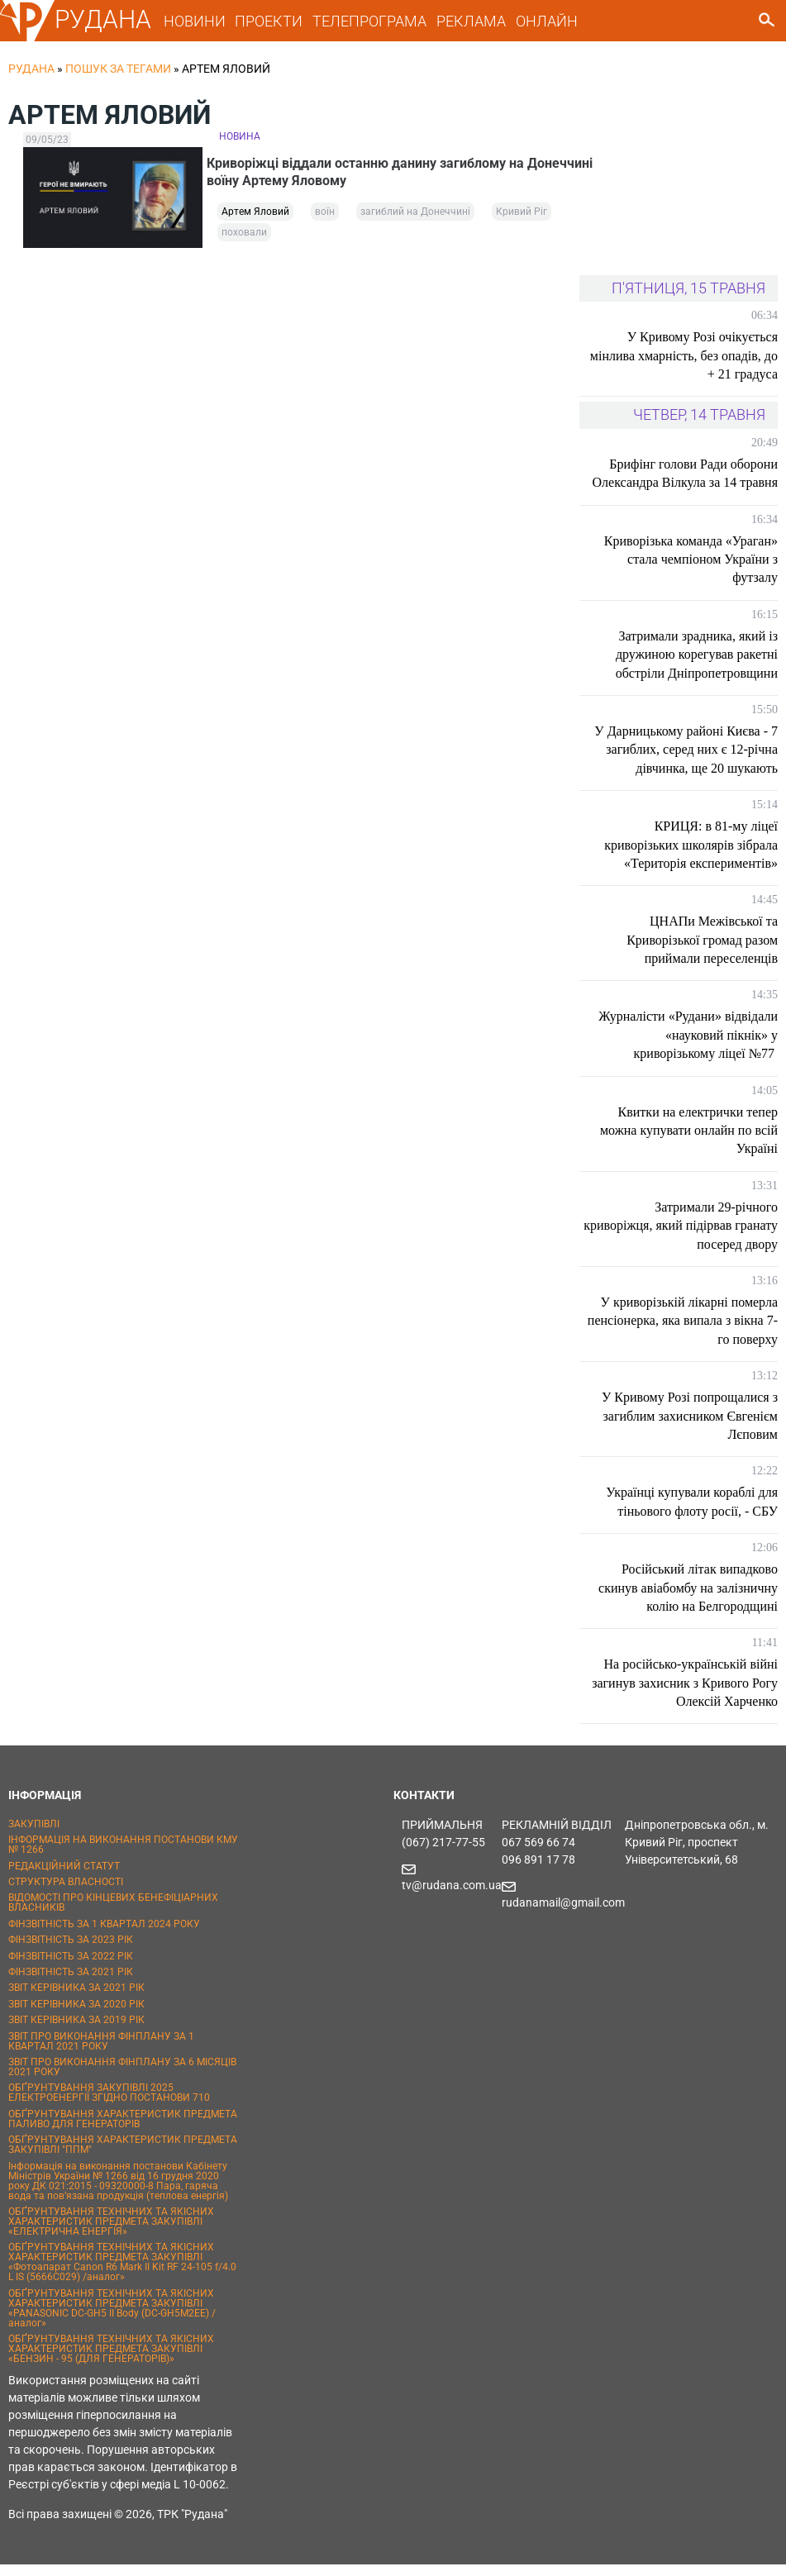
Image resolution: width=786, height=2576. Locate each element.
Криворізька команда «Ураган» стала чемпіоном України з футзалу (691, 571)
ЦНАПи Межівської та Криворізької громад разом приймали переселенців (702, 951)
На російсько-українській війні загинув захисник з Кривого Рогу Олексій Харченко (685, 1694)
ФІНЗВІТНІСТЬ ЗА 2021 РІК (70, 1983)
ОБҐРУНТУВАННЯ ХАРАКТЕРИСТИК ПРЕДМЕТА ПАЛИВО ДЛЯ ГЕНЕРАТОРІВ (122, 2130)
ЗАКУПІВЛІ (34, 1835)
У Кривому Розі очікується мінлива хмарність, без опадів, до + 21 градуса (684, 367)
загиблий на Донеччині (415, 223)
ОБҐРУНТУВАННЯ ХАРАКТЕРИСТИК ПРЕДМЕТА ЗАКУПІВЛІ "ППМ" (122, 2156)
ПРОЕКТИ (268, 21)
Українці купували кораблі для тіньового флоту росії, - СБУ (692, 1513)
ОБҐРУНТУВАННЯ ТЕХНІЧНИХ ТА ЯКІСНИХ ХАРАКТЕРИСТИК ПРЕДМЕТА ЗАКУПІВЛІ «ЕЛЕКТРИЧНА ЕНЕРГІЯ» (111, 2233)
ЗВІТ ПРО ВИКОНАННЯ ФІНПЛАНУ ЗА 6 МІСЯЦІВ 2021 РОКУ (122, 2078)
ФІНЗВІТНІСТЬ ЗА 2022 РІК (70, 1968)
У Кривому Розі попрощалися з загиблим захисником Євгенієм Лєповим (690, 1427)
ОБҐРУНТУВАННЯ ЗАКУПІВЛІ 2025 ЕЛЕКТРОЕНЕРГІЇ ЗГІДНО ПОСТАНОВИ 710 (109, 2104)
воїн (325, 223)
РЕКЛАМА (471, 21)
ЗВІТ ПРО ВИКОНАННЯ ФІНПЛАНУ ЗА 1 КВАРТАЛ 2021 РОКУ (101, 2053)
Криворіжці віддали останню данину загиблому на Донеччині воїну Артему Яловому (377, 175)
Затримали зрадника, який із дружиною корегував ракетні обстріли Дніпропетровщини (697, 666)
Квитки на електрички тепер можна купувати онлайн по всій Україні (689, 1142)
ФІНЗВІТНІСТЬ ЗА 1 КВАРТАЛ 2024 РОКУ (104, 1935)
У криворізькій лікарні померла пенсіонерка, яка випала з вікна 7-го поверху (683, 1332)
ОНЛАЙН (547, 21)
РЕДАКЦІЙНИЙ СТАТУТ (64, 1877)
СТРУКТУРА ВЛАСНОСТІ (65, 1893)
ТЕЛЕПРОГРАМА (369, 21)
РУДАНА (103, 19)
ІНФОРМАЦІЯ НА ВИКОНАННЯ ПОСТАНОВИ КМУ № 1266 (123, 1856)
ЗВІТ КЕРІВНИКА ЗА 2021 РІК (76, 2000)
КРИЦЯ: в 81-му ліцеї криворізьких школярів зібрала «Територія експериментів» (691, 856)
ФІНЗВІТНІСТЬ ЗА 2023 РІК (70, 1951)
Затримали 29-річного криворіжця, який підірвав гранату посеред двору (681, 1237)
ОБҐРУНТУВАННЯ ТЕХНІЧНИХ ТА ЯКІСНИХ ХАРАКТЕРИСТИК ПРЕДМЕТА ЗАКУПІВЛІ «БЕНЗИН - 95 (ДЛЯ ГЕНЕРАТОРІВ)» (111, 2360)
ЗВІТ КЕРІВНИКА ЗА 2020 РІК (76, 2015)
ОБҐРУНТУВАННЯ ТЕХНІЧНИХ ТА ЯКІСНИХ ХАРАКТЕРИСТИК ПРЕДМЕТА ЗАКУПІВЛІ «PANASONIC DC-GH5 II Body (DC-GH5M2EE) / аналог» (112, 2319)
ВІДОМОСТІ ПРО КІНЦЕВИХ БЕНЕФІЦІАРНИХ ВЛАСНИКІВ (113, 1915)
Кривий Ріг (521, 223)
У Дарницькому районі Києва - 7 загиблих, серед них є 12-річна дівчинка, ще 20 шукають (686, 761)
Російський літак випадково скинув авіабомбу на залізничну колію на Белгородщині (688, 1599)
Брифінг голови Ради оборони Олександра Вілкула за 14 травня (685, 485)
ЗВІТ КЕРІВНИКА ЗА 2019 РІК (76, 2031)
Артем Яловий (255, 223)
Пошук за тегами (118, 68)
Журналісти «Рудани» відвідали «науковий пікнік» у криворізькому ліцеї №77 (688, 1047)
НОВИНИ (195, 21)
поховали (244, 244)
